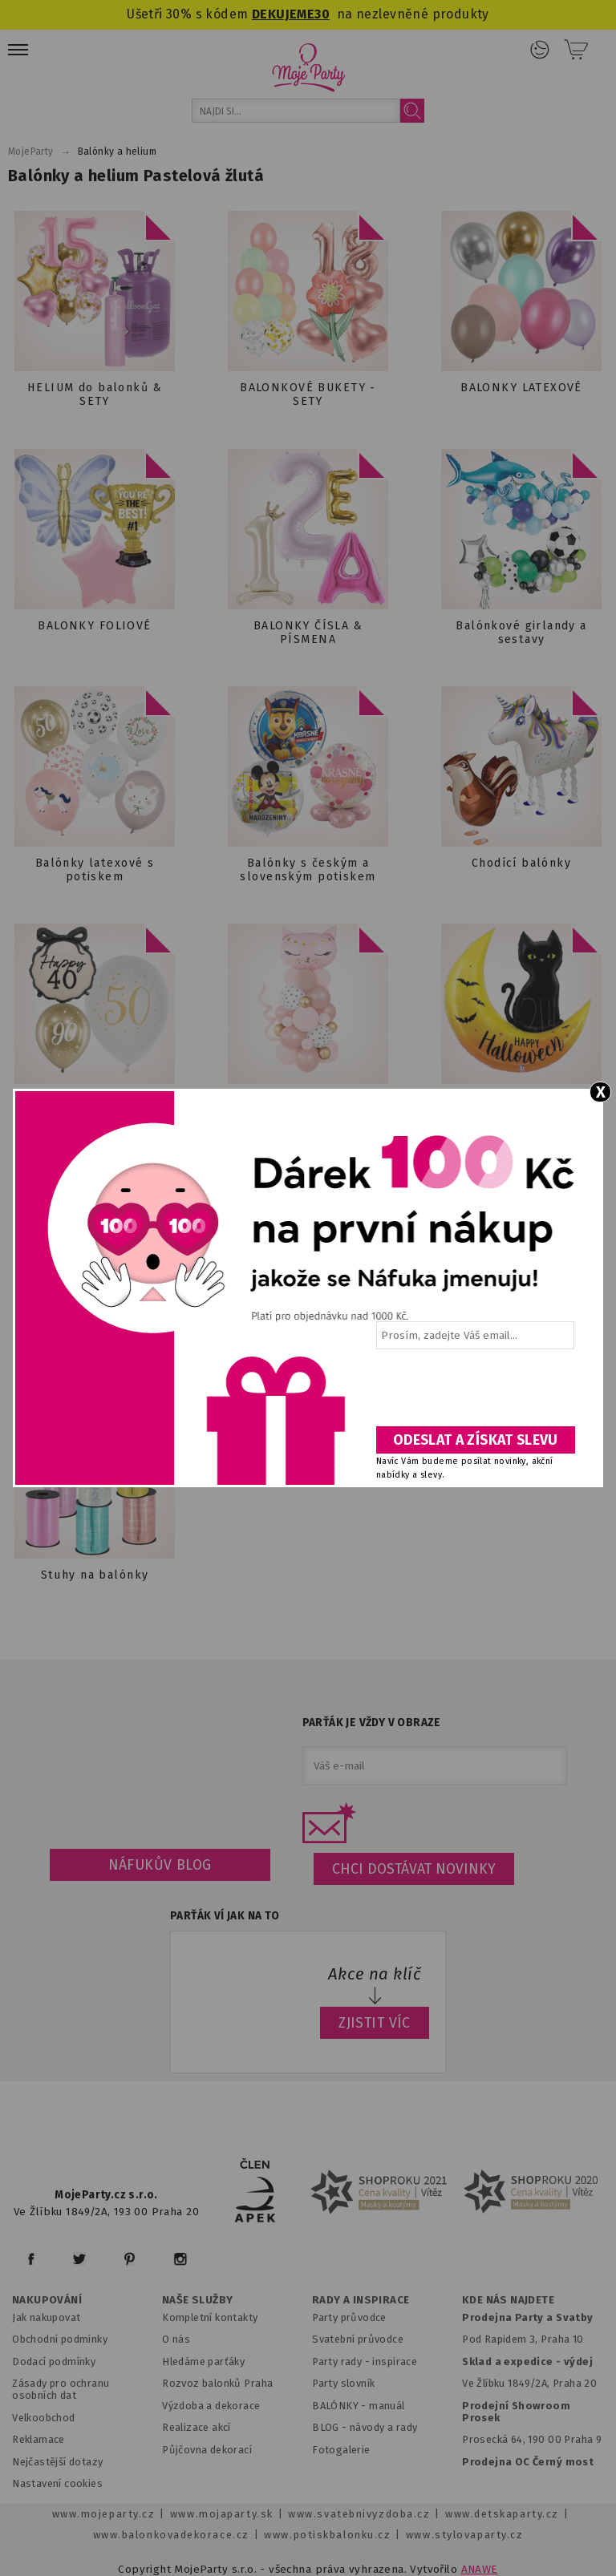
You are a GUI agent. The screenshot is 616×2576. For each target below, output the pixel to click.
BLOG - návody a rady (364, 2427)
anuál (392, 2406)
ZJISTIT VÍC (374, 2023)
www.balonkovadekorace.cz (171, 2535)
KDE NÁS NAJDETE (508, 2300)
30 (322, 14)
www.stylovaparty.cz (464, 2535)
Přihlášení (540, 50)
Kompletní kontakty (209, 2317)
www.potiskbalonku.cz (327, 2535)
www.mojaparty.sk (222, 2514)
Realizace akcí (196, 2427)
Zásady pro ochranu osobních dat (60, 2389)
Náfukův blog (160, 1865)
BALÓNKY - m (345, 2406)
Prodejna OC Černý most (528, 2462)
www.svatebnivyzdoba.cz (359, 2514)
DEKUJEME (283, 14)
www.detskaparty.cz (502, 2514)
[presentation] (474, 1393)
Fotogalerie (341, 2450)
